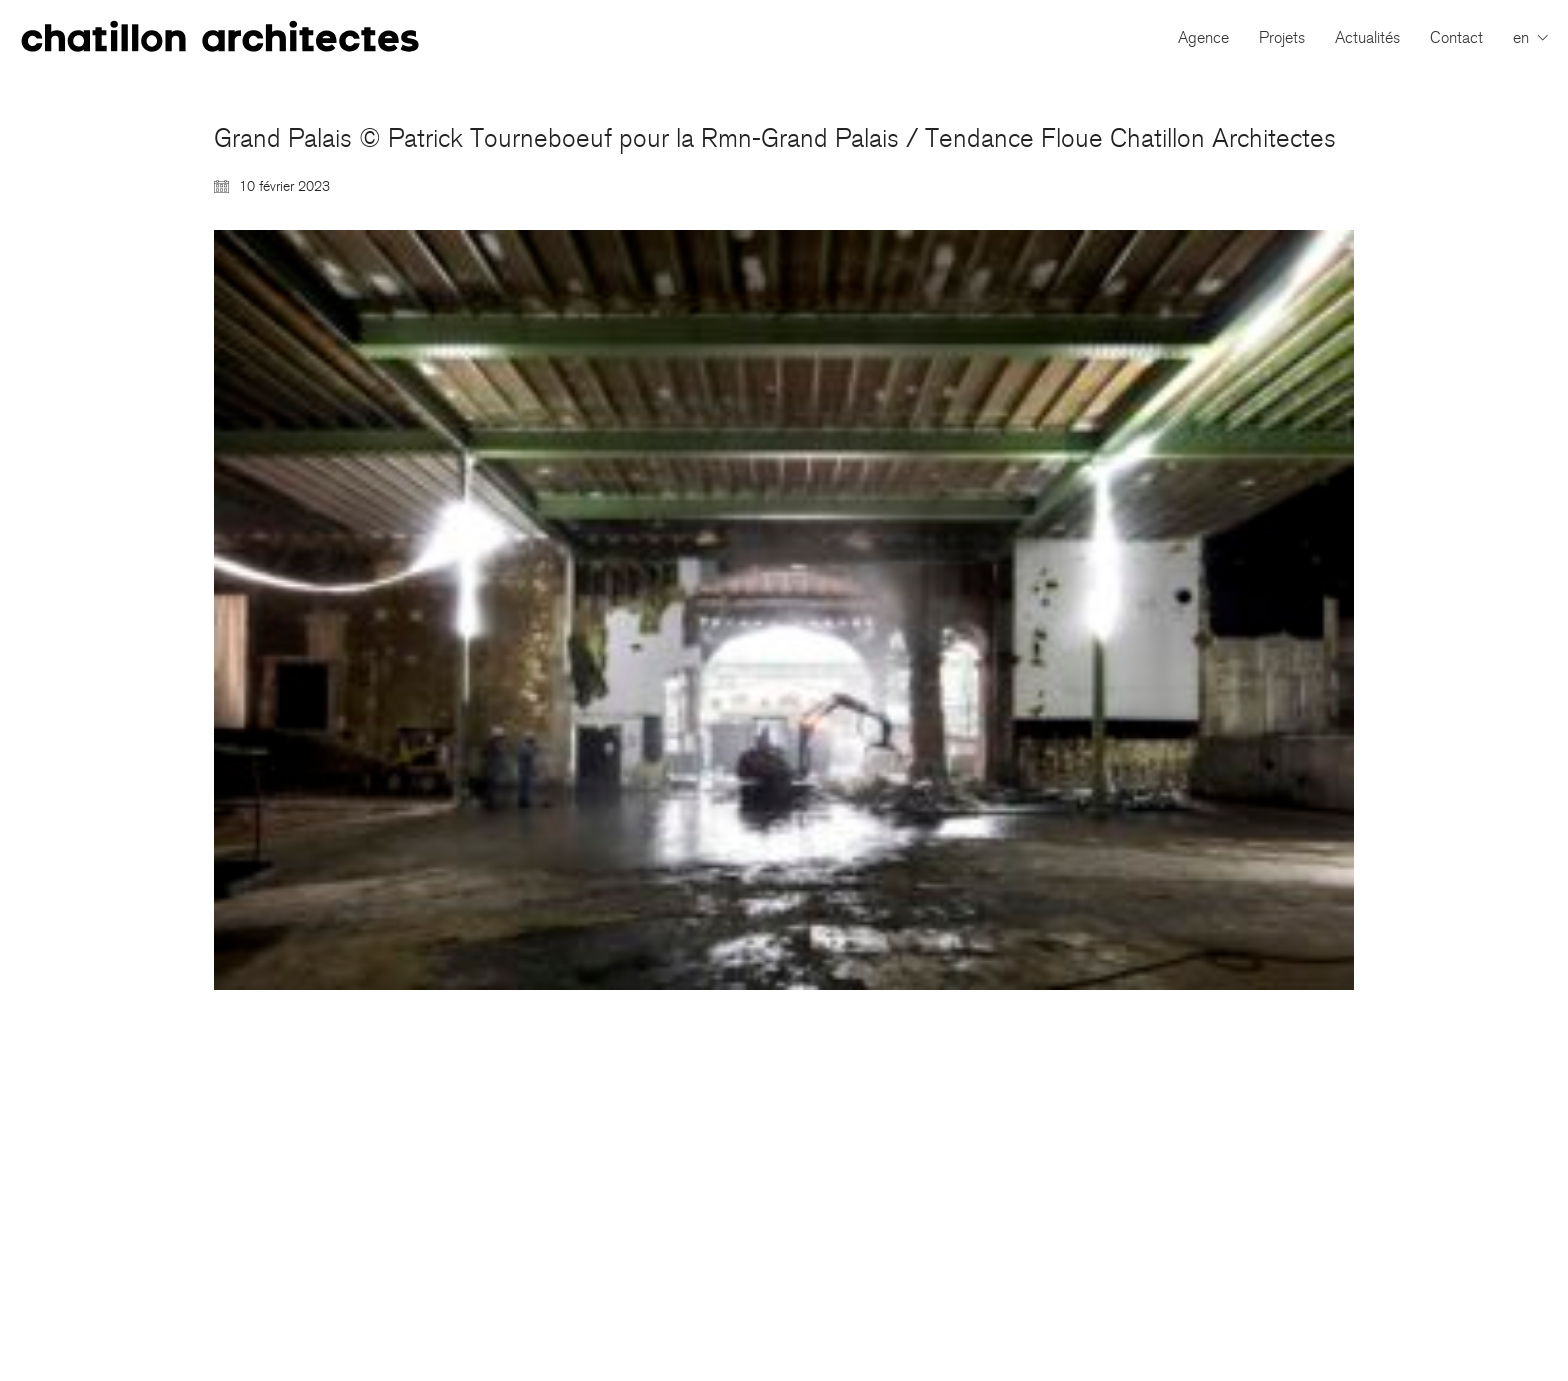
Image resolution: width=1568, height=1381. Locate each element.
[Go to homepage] (220, 37)
